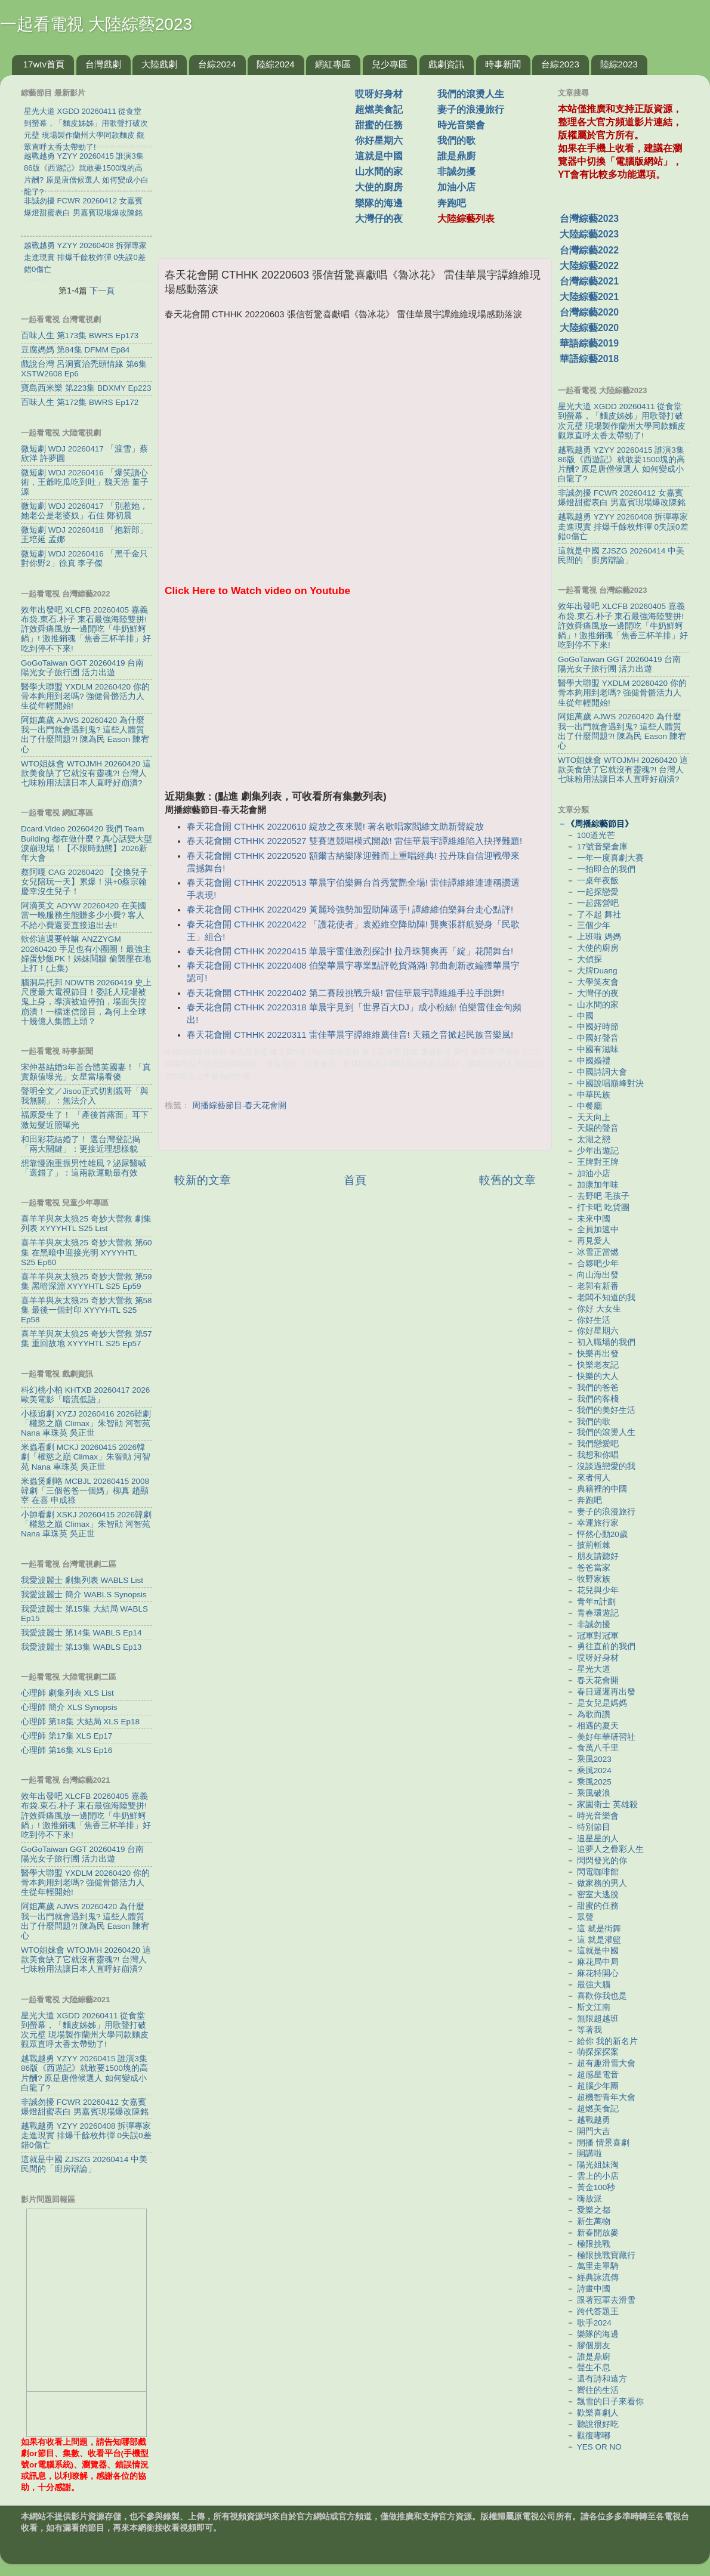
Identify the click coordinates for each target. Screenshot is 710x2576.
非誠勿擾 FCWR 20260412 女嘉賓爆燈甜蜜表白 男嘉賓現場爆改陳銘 (85, 2107)
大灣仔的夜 (379, 219)
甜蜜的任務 (379, 125)
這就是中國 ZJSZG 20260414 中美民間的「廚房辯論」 (84, 2164)
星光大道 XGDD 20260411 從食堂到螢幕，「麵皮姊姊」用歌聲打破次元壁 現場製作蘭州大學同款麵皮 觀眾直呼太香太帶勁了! (85, 2030)
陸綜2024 (275, 64)
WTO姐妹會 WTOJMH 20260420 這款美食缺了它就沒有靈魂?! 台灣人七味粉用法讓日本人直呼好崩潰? (86, 773)
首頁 (355, 1180)
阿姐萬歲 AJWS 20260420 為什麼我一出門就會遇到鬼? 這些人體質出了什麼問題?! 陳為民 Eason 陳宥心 (85, 735)
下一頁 (102, 290)
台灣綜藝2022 (589, 250)
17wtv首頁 (43, 64)
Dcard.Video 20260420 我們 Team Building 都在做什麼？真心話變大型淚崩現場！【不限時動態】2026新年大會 (86, 843)
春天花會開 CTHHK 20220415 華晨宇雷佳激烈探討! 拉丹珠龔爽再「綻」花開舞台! (350, 951)
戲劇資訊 (446, 64)
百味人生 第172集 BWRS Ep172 (79, 402)
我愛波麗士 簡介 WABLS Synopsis (84, 1594)
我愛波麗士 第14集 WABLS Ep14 (81, 1632)
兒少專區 (390, 64)
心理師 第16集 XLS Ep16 (66, 1750)
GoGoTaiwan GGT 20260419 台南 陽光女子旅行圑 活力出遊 (82, 667)
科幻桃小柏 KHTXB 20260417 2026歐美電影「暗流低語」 (85, 1395)
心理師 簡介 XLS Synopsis (69, 1707)
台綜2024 (217, 64)
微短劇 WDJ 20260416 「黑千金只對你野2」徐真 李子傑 (84, 558)
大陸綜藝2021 (589, 297)
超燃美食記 (379, 109)
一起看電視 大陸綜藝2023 (96, 24)
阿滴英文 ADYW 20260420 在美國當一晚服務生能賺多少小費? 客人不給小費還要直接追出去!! (83, 915)
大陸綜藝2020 (589, 328)
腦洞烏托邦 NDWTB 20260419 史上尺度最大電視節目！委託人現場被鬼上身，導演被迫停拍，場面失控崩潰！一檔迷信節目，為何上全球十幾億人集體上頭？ (86, 1002)
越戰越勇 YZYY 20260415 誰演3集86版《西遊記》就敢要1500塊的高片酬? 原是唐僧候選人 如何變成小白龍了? (84, 2073)
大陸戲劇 (159, 64)
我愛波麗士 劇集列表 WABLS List (82, 1580)
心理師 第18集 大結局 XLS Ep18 (80, 1721)
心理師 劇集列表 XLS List (67, 1693)
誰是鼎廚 (456, 156)
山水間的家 (379, 171)
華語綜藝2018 (589, 359)
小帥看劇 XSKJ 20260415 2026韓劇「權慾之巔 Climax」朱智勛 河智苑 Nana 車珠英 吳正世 (86, 1524)
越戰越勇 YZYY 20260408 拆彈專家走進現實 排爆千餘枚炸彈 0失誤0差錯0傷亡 (86, 2136)
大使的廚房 (379, 187)
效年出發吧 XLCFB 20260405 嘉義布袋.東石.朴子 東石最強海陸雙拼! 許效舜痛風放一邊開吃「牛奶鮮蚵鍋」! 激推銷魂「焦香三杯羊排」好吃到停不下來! (86, 629)
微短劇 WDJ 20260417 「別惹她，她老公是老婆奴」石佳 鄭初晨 (84, 511)
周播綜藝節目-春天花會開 (239, 1105)
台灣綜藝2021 (589, 281)
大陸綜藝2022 (589, 266)
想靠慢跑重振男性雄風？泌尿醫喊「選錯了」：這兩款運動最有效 (83, 1168)
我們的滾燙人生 (470, 94)
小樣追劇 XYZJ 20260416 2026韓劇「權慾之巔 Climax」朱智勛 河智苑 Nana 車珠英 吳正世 (86, 1423)
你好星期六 (379, 140)
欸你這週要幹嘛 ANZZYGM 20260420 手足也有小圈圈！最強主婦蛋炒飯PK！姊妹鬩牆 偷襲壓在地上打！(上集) (86, 954)
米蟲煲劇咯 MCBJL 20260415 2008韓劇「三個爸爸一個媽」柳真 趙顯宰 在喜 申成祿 (85, 1491)
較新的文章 (202, 1180)
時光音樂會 (461, 125)
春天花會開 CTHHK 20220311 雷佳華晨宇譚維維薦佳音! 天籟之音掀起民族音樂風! (350, 1035)
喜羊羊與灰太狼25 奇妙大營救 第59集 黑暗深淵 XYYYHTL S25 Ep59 (86, 1281)
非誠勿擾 (456, 171)
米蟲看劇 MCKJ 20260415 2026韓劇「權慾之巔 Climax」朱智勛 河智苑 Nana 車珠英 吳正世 (85, 1457)
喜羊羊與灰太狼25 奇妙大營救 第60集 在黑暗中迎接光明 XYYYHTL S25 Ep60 (86, 1252)
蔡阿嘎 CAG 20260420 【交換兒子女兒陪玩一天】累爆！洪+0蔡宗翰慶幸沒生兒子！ (84, 882)
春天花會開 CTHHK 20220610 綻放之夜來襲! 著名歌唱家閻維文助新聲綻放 (335, 826)
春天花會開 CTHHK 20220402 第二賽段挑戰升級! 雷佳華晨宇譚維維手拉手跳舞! (345, 993)
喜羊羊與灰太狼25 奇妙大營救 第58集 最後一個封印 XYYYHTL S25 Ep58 (86, 1310)
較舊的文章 (507, 1180)
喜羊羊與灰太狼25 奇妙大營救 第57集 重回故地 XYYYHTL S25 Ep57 (86, 1338)
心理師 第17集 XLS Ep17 (66, 1735)
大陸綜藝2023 (589, 234)
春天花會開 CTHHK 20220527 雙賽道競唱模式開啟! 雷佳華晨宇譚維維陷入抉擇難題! (354, 841)
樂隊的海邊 (379, 203)
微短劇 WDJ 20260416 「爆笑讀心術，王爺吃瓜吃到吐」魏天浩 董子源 (85, 482)
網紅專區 (333, 64)
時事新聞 (503, 64)
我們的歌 (456, 140)
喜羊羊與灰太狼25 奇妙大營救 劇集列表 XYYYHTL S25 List (86, 1223)
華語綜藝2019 (589, 343)
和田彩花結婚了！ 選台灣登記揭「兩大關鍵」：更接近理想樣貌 (80, 1144)
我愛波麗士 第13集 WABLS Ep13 (81, 1647)
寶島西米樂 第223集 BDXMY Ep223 (86, 388)
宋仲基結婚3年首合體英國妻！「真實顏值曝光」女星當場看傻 (86, 1072)
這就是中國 (379, 156)
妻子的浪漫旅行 (470, 109)
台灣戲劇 (103, 64)
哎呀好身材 (379, 94)
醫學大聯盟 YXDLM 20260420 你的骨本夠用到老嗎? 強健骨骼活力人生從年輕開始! (85, 696)
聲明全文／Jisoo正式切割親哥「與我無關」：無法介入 (85, 1096)
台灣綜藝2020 (589, 312)
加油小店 (456, 187)
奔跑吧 (451, 203)
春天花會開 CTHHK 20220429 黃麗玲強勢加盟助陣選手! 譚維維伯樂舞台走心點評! (350, 909)
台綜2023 (560, 64)
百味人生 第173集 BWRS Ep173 (79, 335)
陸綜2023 (619, 64)
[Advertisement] (261, 160)
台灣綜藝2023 (589, 219)
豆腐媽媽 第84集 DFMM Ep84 (75, 349)
